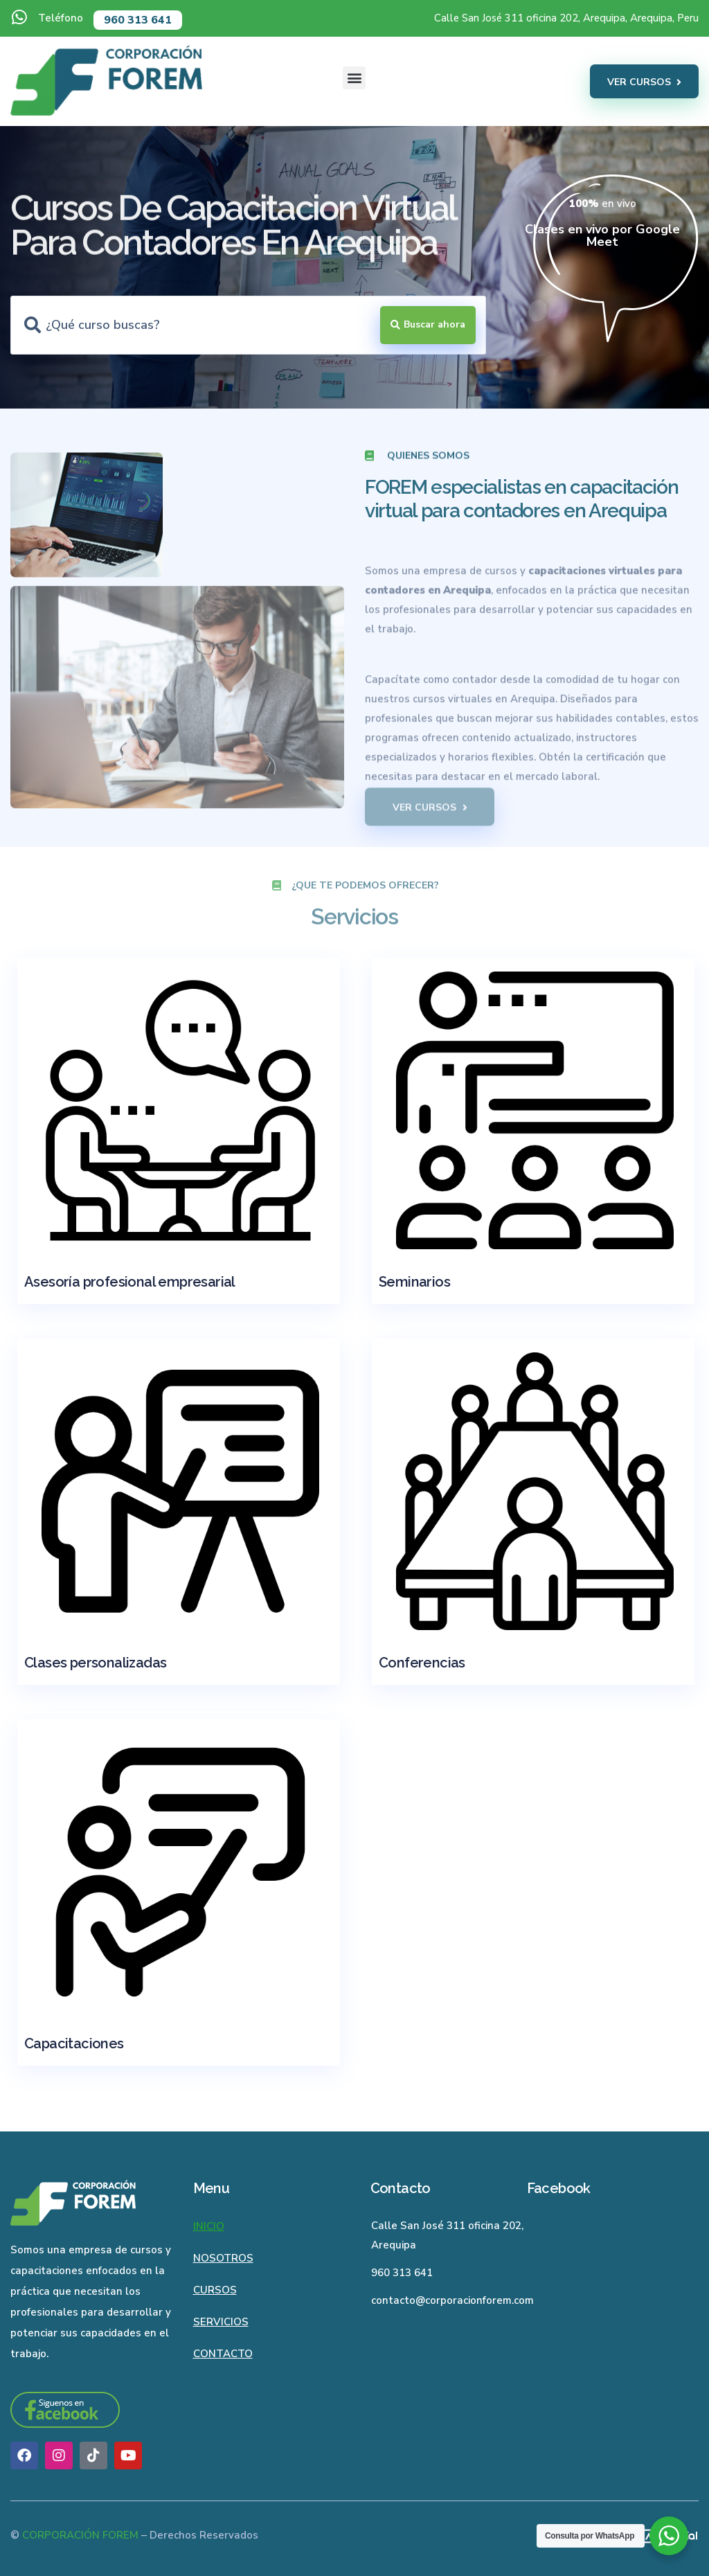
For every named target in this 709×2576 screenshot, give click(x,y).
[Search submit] (428, 325)
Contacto (223, 2354)
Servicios (221, 2322)
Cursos (215, 2290)
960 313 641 (138, 20)
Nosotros (223, 2258)
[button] (354, 77)
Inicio (208, 2226)
